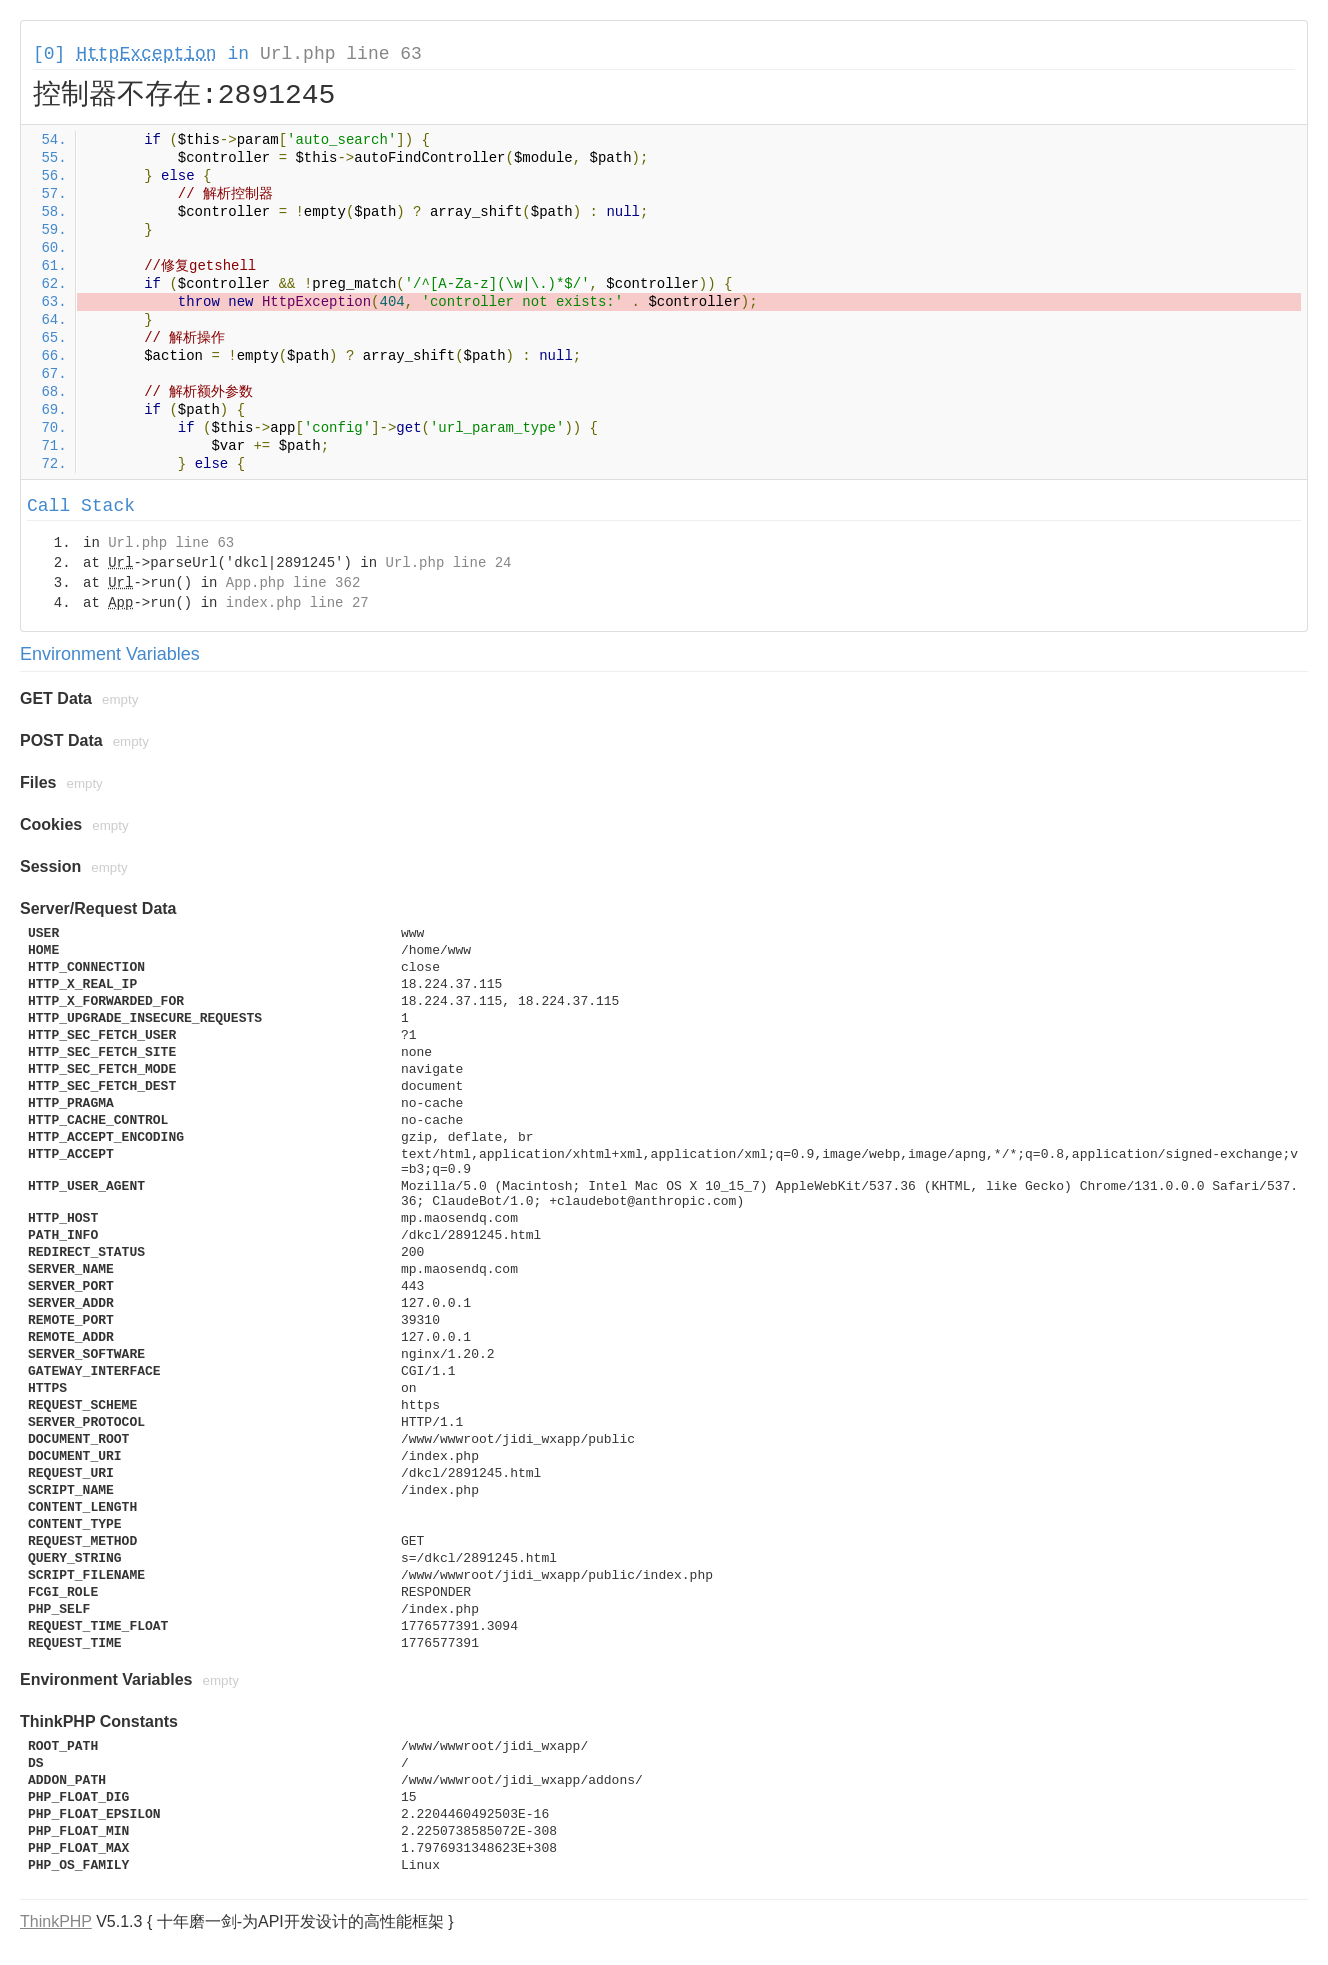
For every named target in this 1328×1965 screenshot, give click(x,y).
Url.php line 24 (448, 563)
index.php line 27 (297, 603)
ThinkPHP (56, 1921)
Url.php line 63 (341, 54)
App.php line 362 (293, 583)
